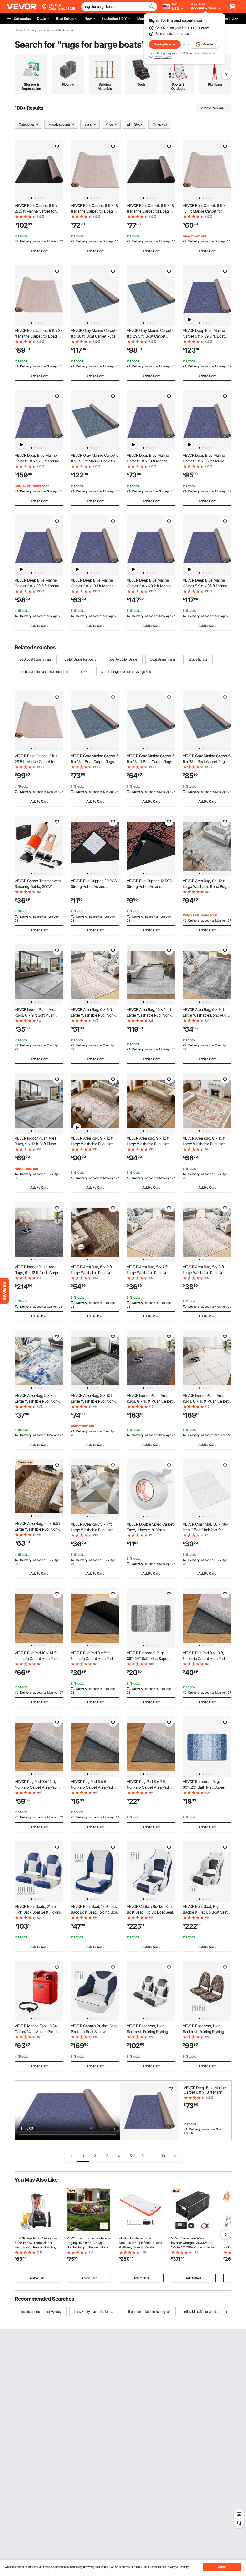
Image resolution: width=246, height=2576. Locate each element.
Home (18, 30)
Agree (222, 2567)
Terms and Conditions (202, 53)
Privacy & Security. (178, 2567)
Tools (141, 84)
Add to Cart (39, 251)
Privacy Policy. (162, 57)
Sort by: (205, 108)
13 (163, 2155)
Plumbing (215, 84)
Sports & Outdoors (178, 86)
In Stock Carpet (64, 30)
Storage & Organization (31, 86)
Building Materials (105, 86)
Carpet (45, 30)
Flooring (32, 30)
